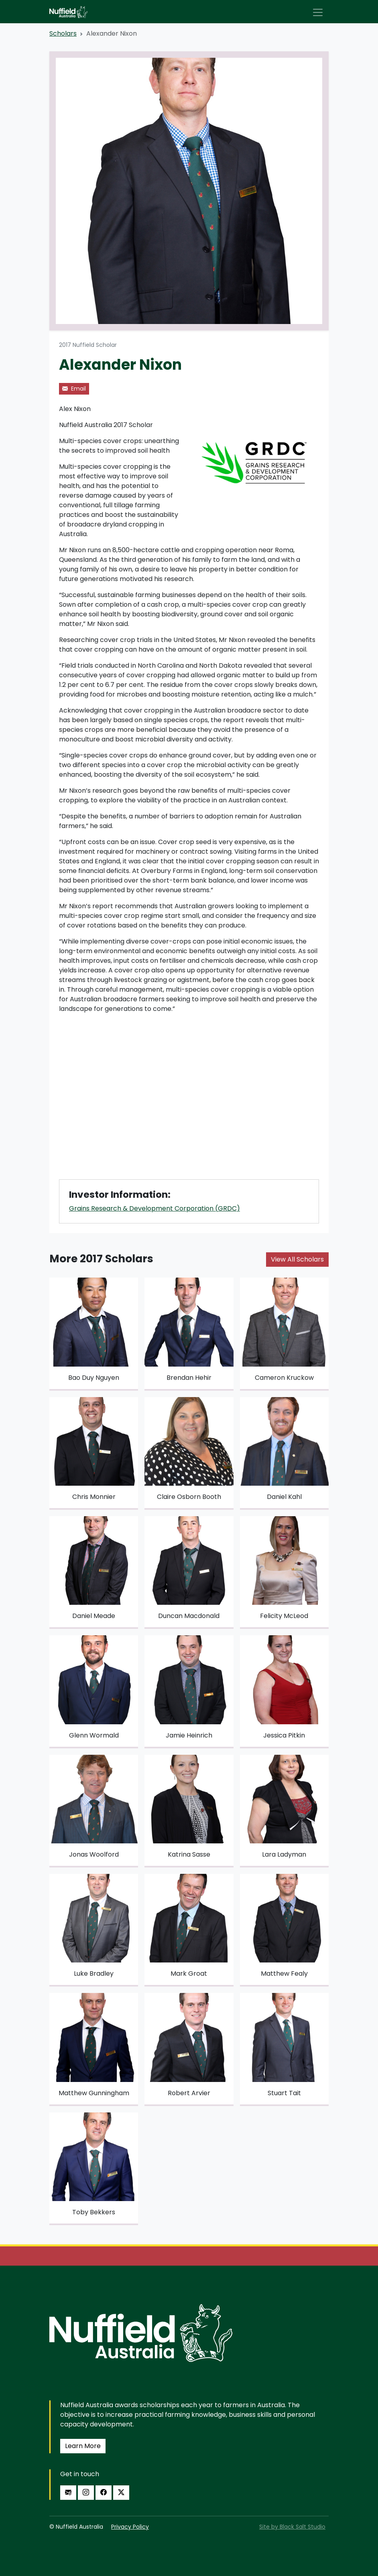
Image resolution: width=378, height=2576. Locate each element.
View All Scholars (297, 1259)
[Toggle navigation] (318, 12)
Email (74, 389)
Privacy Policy (130, 2527)
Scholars (63, 33)
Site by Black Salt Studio (292, 2527)
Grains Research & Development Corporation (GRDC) (154, 1208)
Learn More (83, 2445)
